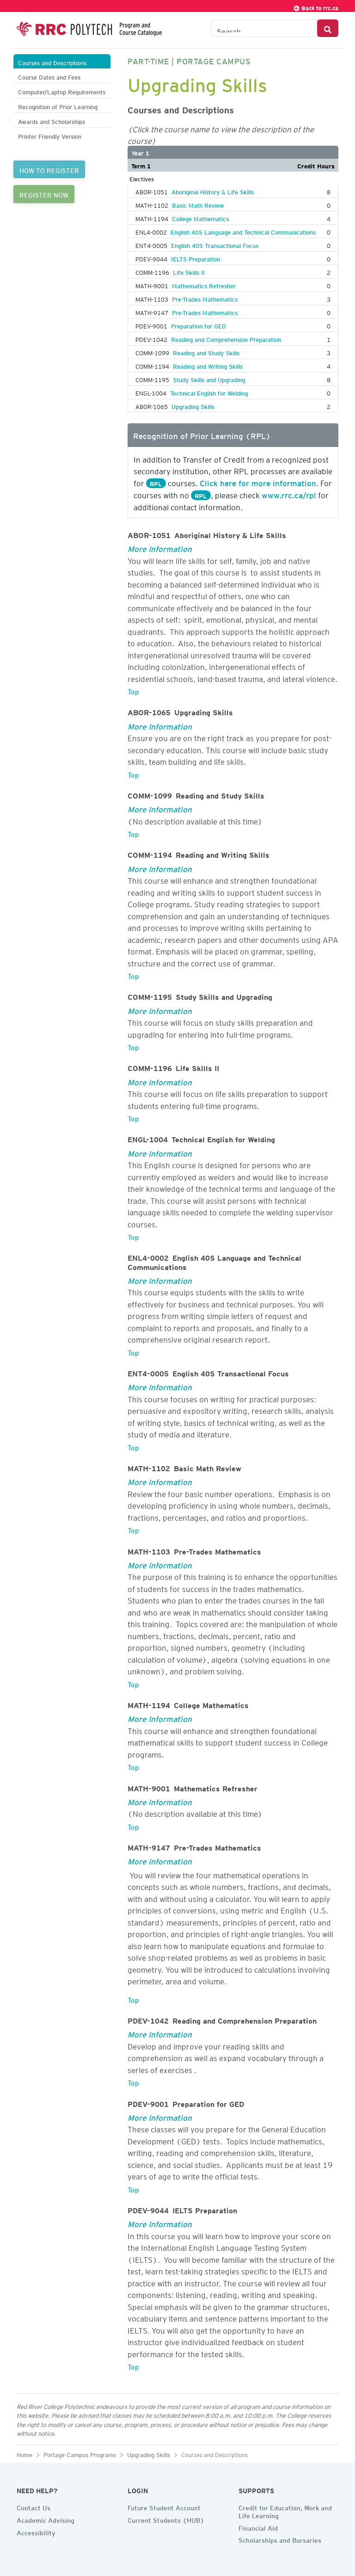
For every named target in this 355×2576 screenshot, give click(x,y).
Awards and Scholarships (51, 120)
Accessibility (36, 2531)
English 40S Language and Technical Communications (243, 231)
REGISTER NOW (43, 194)
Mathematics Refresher (204, 284)
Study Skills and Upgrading (209, 378)
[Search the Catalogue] (264, 28)
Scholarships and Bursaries (280, 2539)
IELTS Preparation (195, 257)
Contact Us (33, 2506)
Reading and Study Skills (206, 351)
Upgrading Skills (192, 405)
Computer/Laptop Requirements (61, 91)
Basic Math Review (198, 204)
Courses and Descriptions (52, 62)
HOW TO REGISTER (49, 169)
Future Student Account (164, 2506)
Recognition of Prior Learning (58, 106)
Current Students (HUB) (166, 2519)
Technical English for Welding (209, 392)
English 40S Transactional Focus (214, 244)
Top (133, 690)
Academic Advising (45, 2519)
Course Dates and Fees (49, 76)
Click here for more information (258, 481)
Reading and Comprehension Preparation (226, 338)
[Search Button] (327, 28)
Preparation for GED (198, 324)
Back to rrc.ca (315, 7)
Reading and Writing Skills (208, 365)
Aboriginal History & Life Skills (212, 190)
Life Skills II (189, 271)
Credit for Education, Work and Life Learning (285, 2510)
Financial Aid (258, 2527)
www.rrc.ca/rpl (289, 493)
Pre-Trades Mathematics (205, 298)
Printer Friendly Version (49, 135)
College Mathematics (200, 217)
